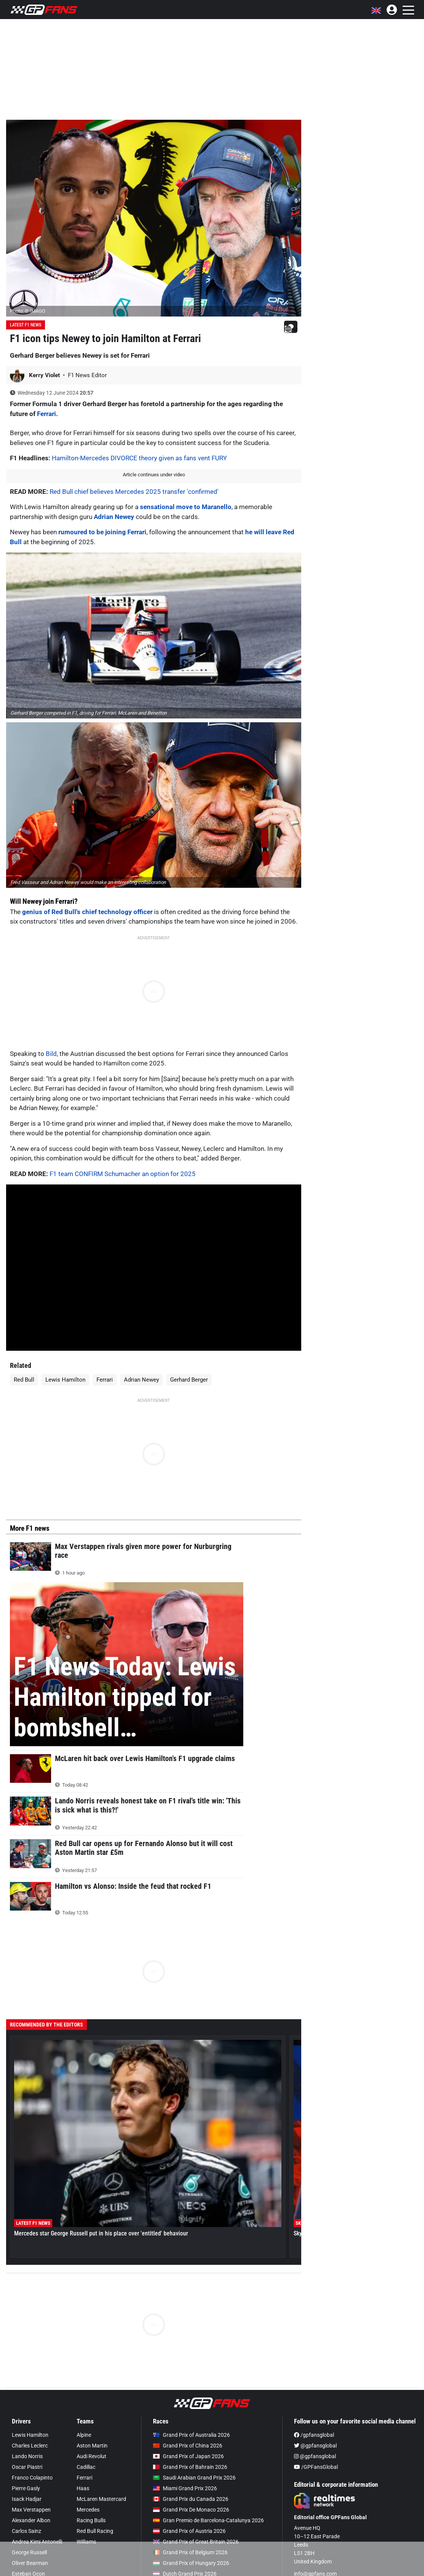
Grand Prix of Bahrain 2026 (190, 2467)
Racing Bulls (91, 2520)
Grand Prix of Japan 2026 (188, 2456)
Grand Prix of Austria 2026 (189, 2531)
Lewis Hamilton (65, 1379)
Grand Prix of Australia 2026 (191, 2435)
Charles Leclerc (30, 2446)
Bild (51, 1053)
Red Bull (24, 1379)
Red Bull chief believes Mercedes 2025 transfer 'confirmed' (134, 491)
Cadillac (86, 2467)
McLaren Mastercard (101, 2499)
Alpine (84, 2435)
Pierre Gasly (26, 2488)
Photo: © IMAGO (27, 311)
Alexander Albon (31, 2520)
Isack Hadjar (27, 2499)
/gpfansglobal (314, 2435)
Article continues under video (154, 474)
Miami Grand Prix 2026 (185, 2488)
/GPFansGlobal (316, 2467)
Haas (83, 2488)
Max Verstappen (31, 2510)
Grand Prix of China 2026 (187, 2446)
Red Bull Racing (95, 2531)
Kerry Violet (45, 375)
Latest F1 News (25, 325)
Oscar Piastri (27, 2467)
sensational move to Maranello (185, 507)
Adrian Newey (114, 517)
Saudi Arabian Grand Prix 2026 (194, 2478)
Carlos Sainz (26, 2531)
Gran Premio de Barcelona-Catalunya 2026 (208, 2520)
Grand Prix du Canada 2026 (190, 2499)
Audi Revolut (91, 2456)
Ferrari (46, 414)
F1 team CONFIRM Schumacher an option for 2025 (123, 1174)
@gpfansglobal (315, 2446)
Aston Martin (92, 2446)
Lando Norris (27, 2456)
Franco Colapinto (32, 2478)
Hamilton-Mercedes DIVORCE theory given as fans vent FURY (139, 458)
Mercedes (88, 2510)
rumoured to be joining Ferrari (102, 532)
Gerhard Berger (189, 1379)
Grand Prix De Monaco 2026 (191, 2510)
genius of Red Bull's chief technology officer (87, 912)
